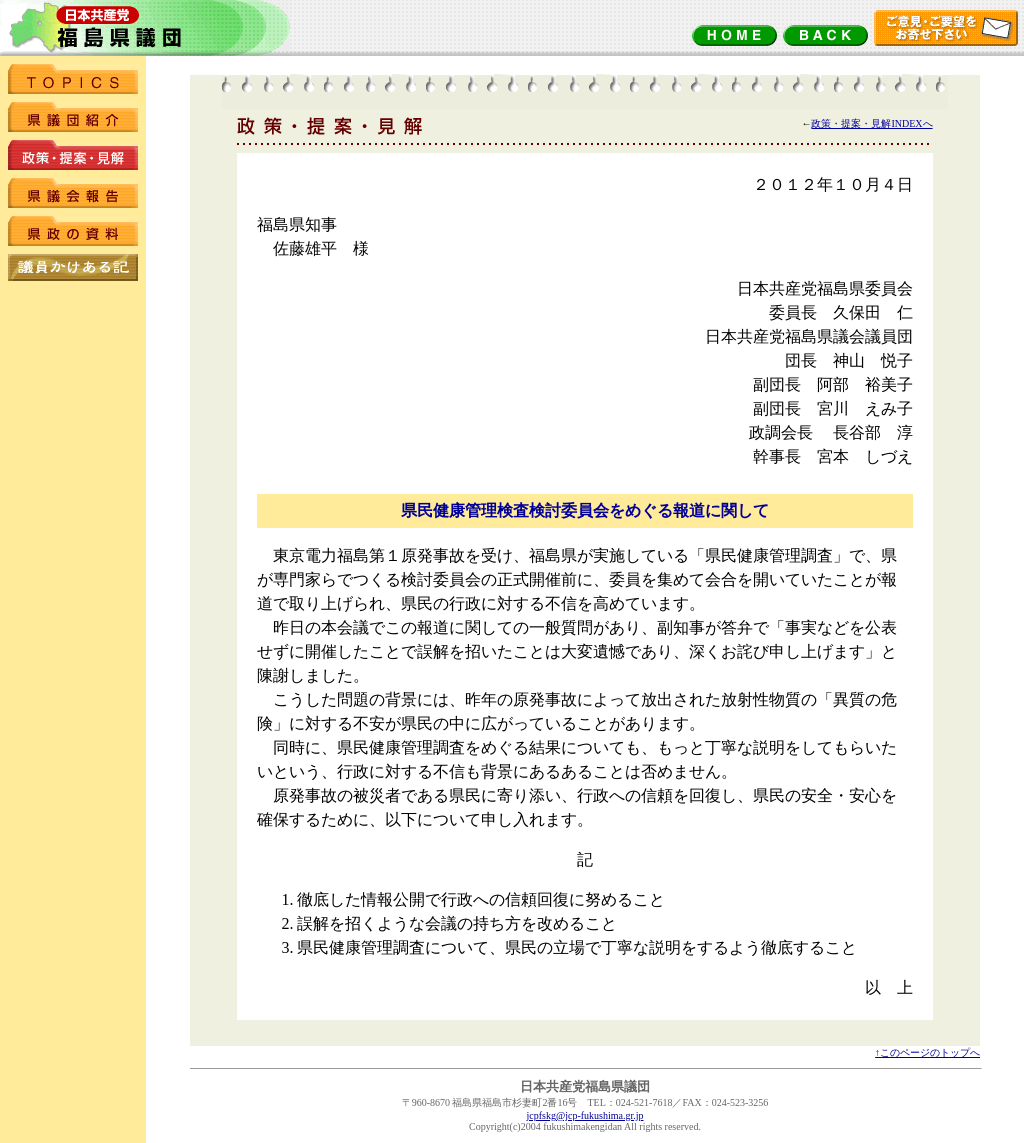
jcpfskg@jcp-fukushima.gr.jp (585, 1115)
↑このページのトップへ (927, 1052)
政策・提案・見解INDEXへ (871, 123)
